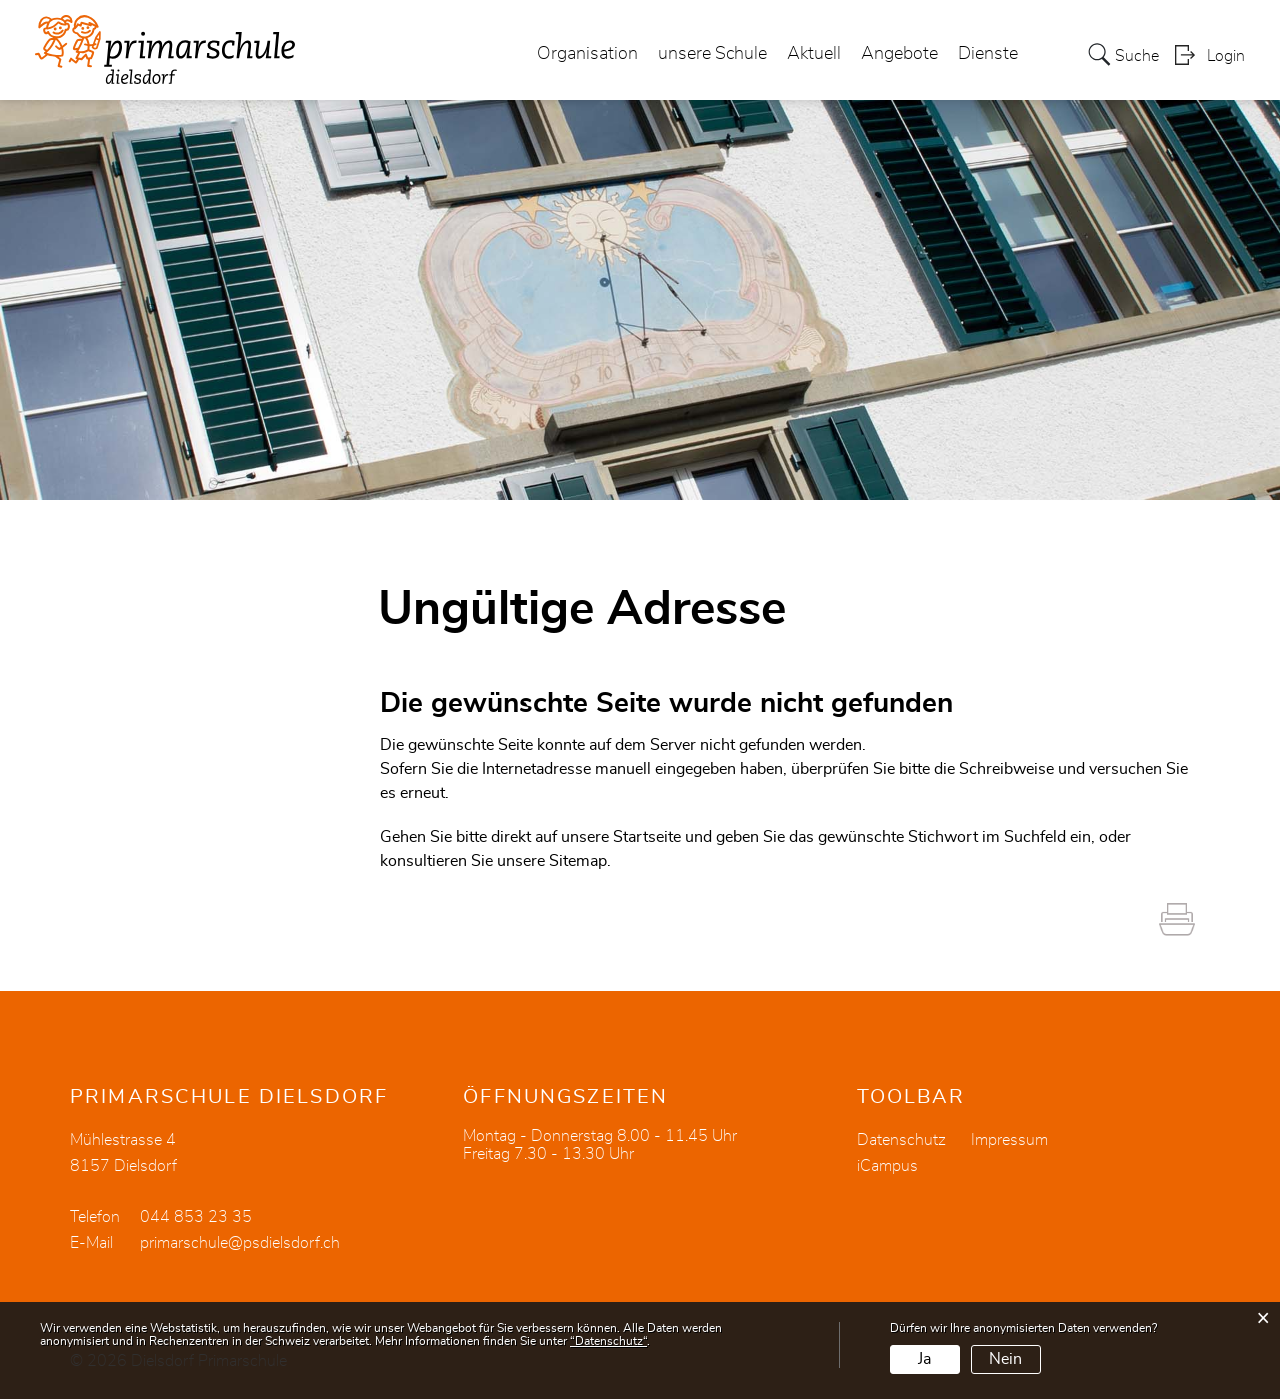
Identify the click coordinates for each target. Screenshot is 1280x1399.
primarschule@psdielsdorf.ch (240, 1243)
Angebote (899, 54)
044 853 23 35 (196, 1217)
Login (1226, 56)
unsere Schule (712, 54)
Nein (1005, 1359)
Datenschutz (901, 1140)
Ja (924, 1359)
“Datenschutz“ (608, 1341)
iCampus (887, 1166)
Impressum (1009, 1140)
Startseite (647, 837)
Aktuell (814, 54)
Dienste (988, 54)
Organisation (587, 54)
